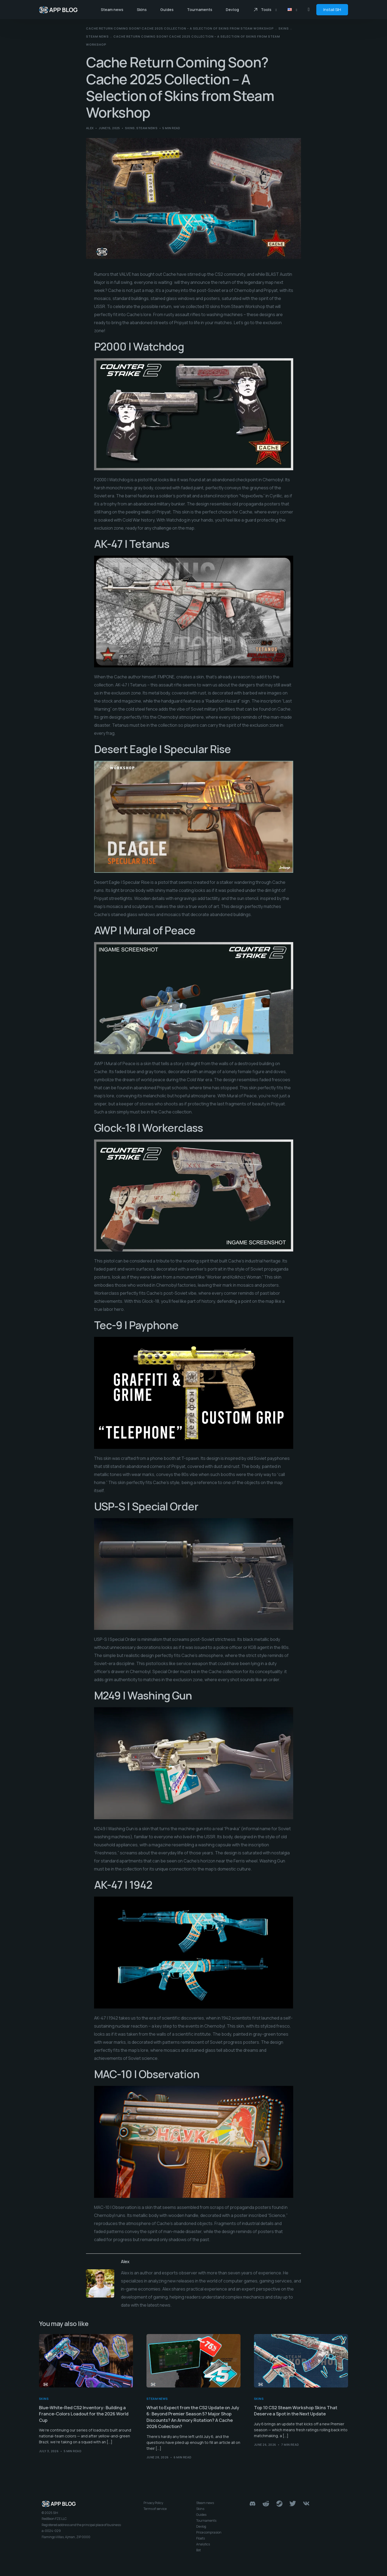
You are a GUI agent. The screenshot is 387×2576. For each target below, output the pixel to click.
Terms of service (155, 2511)
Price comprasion (208, 2534)
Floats (200, 2540)
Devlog (201, 2529)
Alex (90, 128)
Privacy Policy (153, 2505)
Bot (198, 2552)
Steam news (146, 128)
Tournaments (206, 2523)
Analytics (203, 2546)
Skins (130, 128)
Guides (201, 2517)
